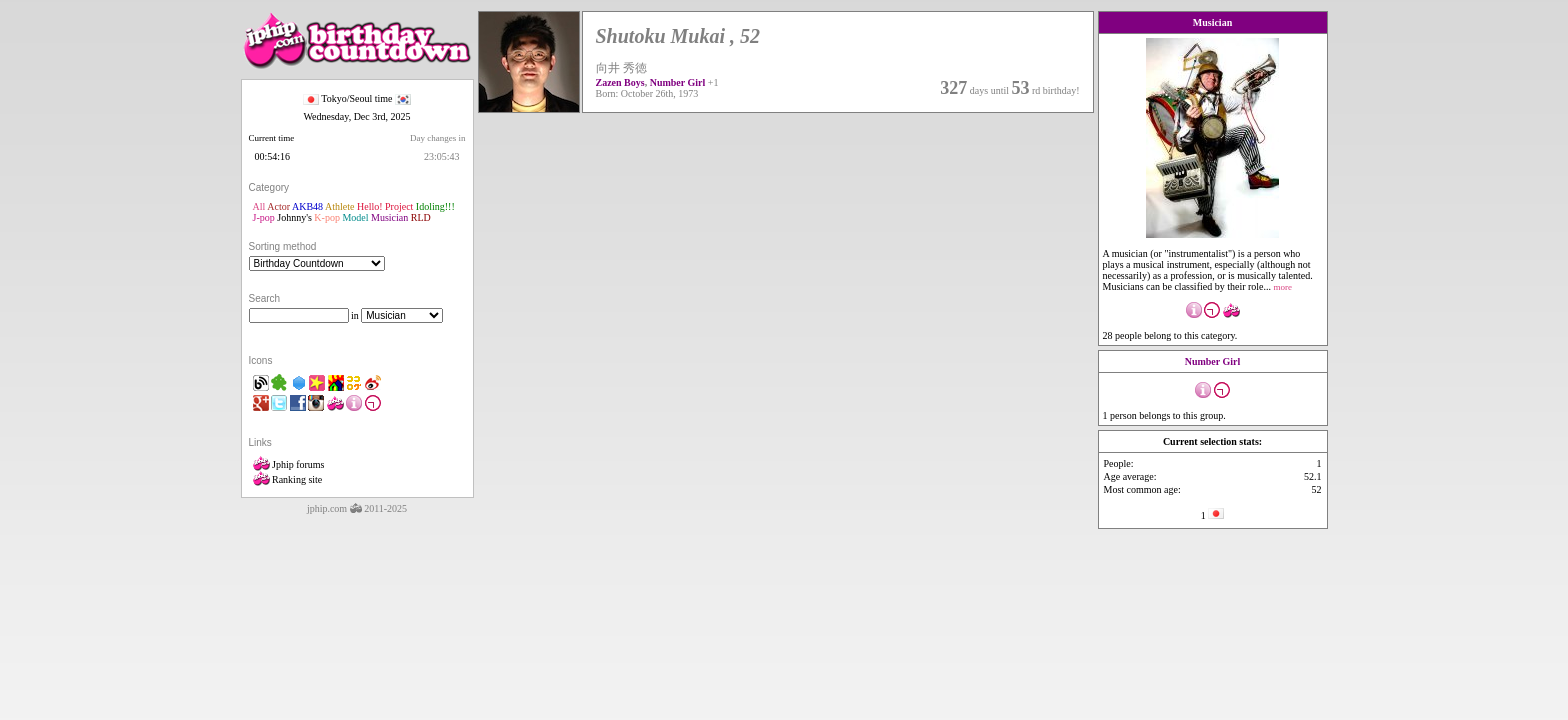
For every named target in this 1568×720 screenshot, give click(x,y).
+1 (713, 82)
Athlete (339, 206)
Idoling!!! (435, 206)
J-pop (264, 217)
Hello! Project (385, 206)
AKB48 (307, 206)
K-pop (327, 217)
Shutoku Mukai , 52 (678, 36)
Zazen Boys (620, 82)
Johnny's (294, 217)
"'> (317, 263)
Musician (389, 217)
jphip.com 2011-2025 (357, 508)
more (1283, 287)
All (259, 206)
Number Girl (678, 82)
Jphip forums (289, 464)
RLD (421, 217)
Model (355, 217)
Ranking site (288, 479)
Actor (278, 206)
